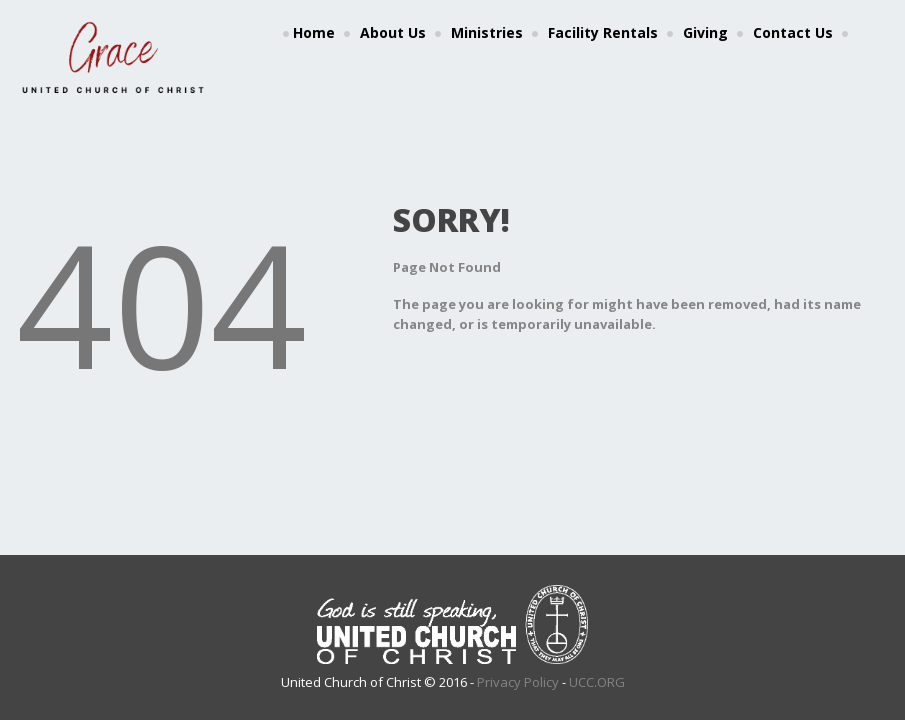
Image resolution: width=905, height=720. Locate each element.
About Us (393, 32)
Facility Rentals (603, 32)
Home (314, 32)
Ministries (487, 32)
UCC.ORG (597, 682)
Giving (705, 32)
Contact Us (793, 32)
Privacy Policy (518, 682)
